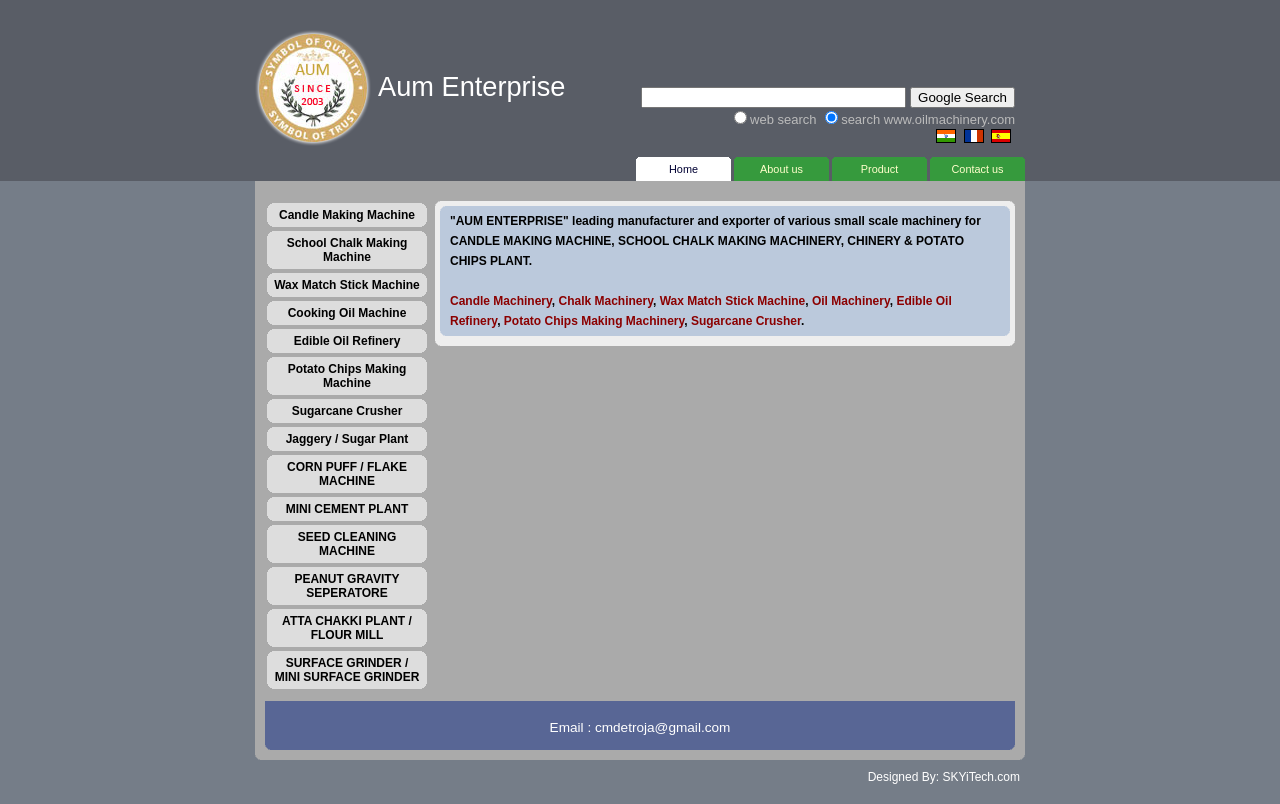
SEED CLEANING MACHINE (347, 544)
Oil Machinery (851, 301)
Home (683, 166)
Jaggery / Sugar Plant (347, 439)
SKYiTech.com (981, 777)
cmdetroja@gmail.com (662, 727)
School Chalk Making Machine (347, 250)
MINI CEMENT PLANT (347, 509)
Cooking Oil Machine (347, 313)
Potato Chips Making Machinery (594, 321)
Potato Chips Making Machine (347, 376)
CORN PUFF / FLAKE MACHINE (347, 474)
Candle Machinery (501, 301)
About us (781, 166)
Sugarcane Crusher (347, 411)
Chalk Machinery (605, 301)
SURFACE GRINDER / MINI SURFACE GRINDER (347, 670)
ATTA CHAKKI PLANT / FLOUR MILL (347, 628)
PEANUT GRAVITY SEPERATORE (347, 586)
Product (879, 166)
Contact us (977, 166)
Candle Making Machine (347, 215)
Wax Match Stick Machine (347, 285)
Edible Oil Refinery (347, 341)
